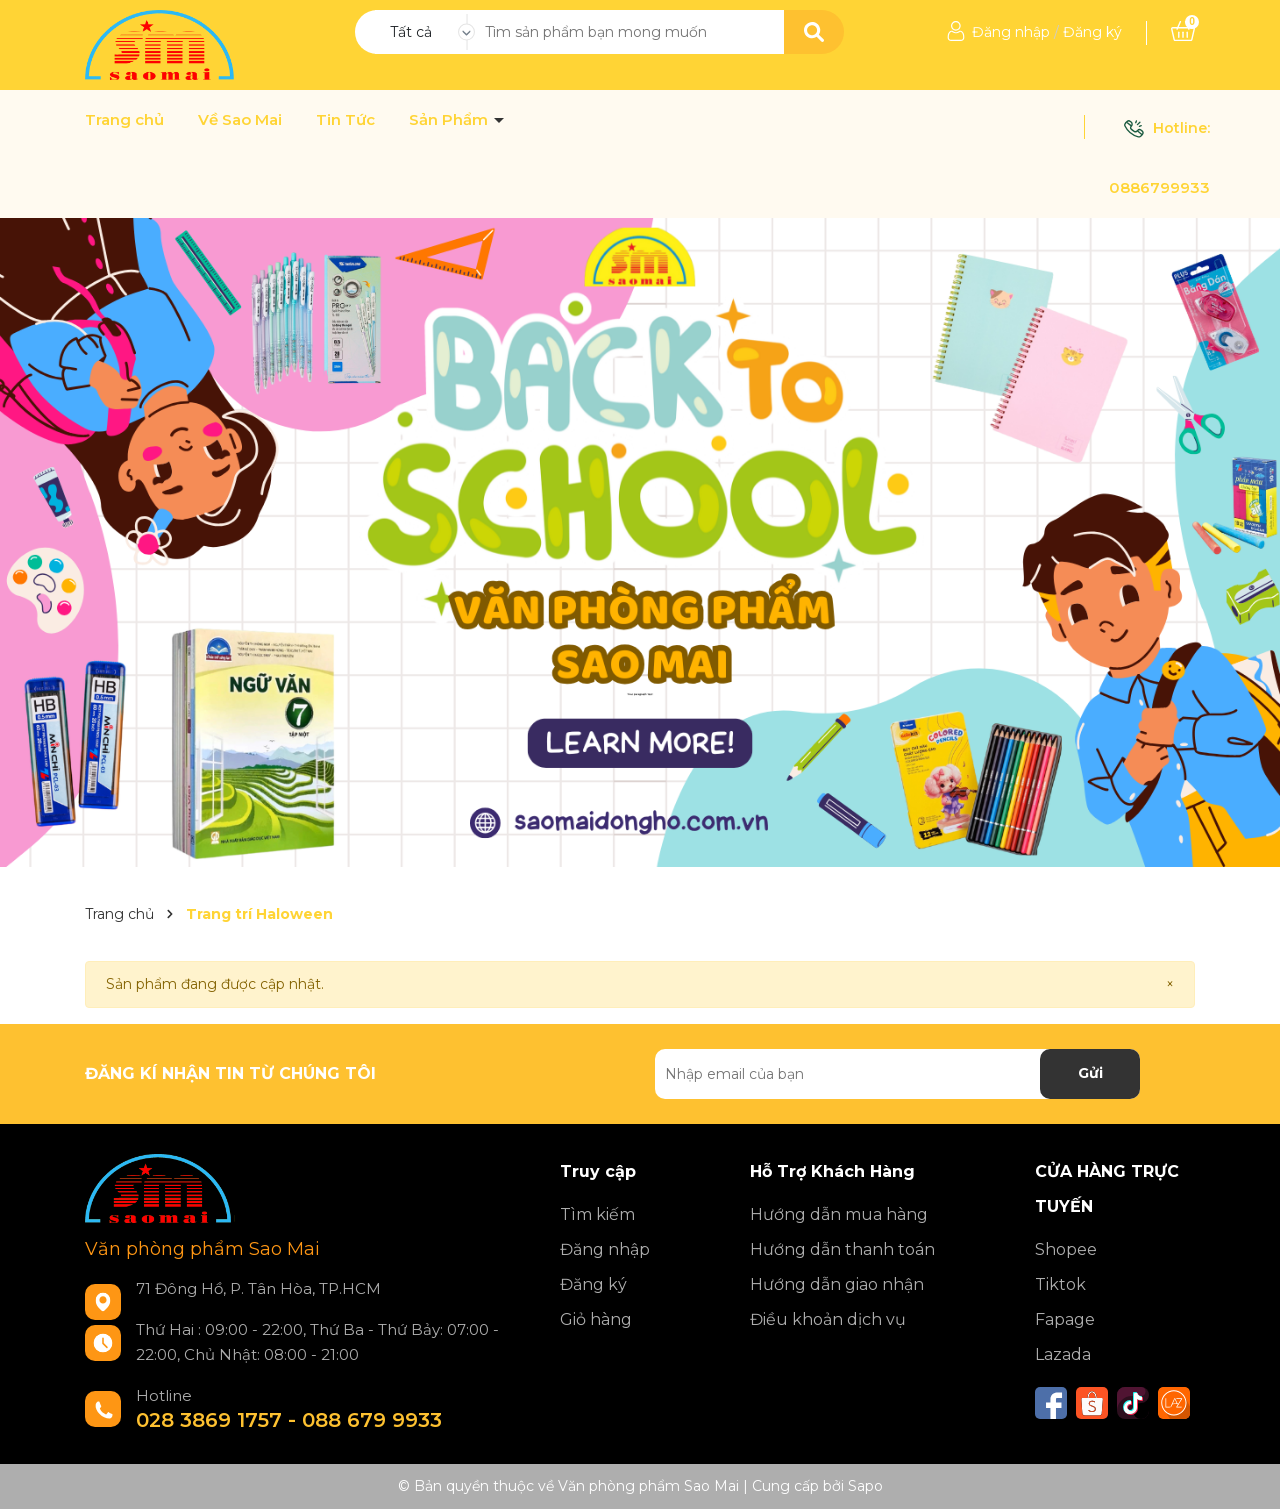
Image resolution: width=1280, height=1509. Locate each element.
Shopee (1066, 1249)
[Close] (1170, 984)
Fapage (1065, 1319)
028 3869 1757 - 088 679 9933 (289, 1420)
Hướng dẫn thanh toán (842, 1249)
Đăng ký (1092, 32)
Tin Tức (345, 120)
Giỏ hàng (596, 1319)
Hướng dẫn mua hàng (839, 1214)
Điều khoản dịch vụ (828, 1319)
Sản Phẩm (450, 120)
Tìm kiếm (597, 1214)
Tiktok (1060, 1284)
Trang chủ (124, 120)
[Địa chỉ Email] (897, 1074)
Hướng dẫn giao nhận (837, 1284)
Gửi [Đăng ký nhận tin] (1090, 1073)
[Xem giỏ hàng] (1183, 32)
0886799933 (1159, 187)
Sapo (865, 1486)
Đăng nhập (1011, 32)
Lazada (1063, 1354)
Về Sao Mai (240, 120)
